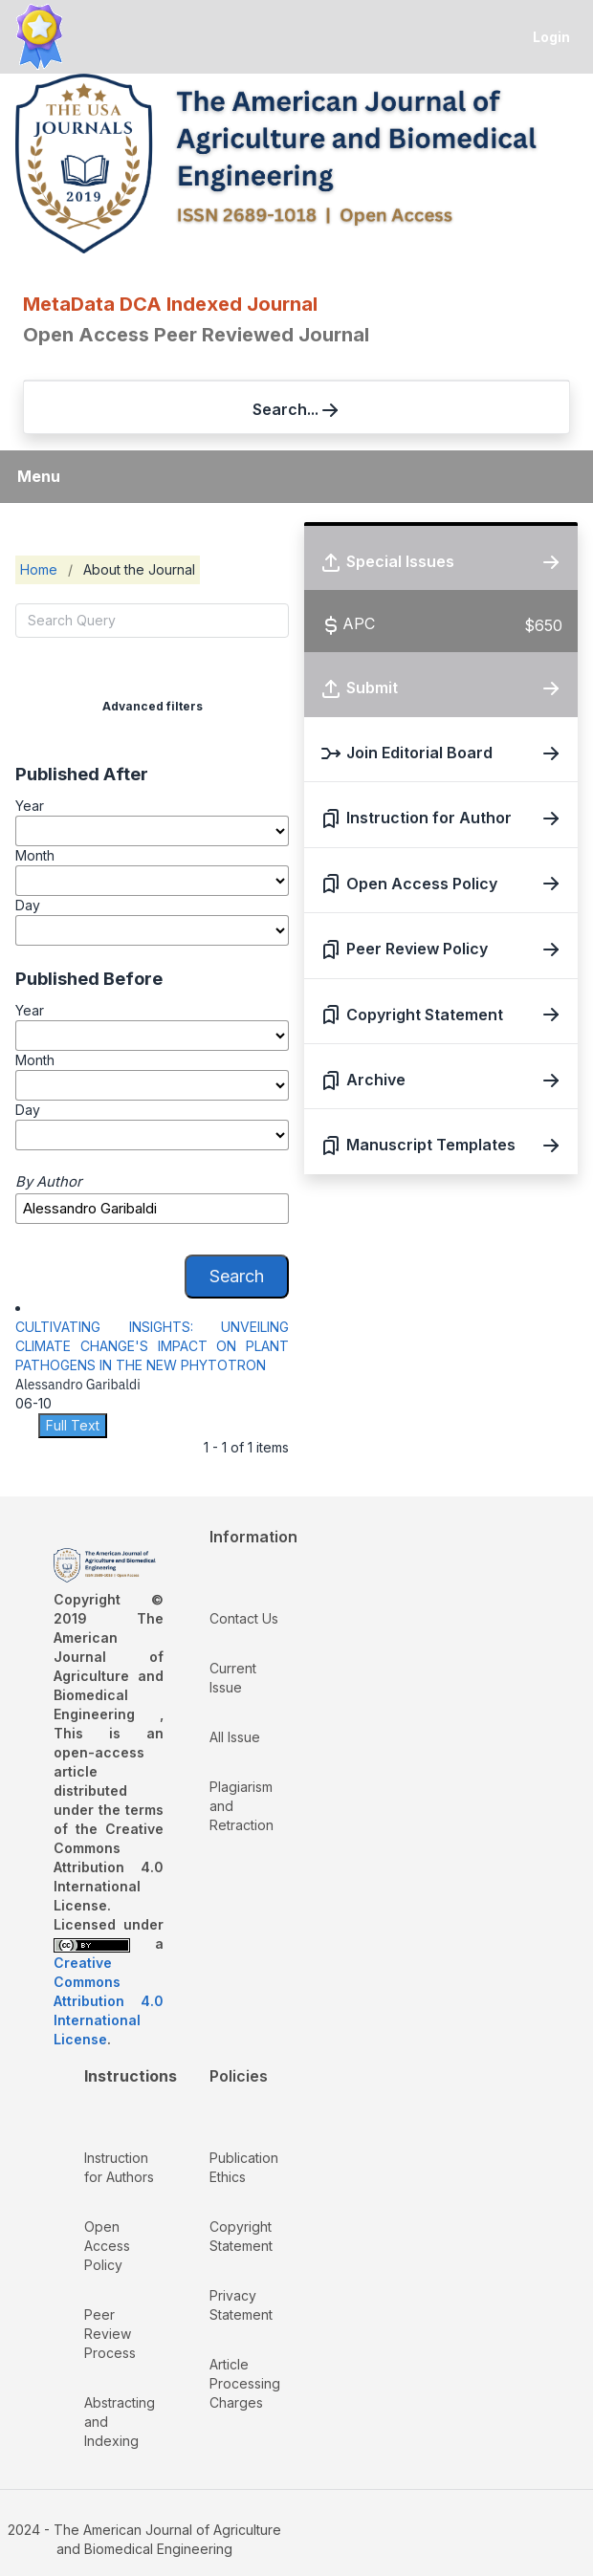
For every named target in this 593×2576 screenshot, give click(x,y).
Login (551, 37)
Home (38, 569)
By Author (48, 1181)
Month (35, 855)
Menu (38, 476)
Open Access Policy (107, 2245)
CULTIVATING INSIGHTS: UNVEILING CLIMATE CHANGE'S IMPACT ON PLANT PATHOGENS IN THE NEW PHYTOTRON (152, 1346)
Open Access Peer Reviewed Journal (196, 334)
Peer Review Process (110, 2333)
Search (236, 1276)
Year (29, 805)
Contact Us (243, 1618)
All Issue (234, 1737)
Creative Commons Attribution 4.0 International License (109, 2000)
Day (27, 905)
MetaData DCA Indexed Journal (170, 304)
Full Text (72, 1425)
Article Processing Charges (244, 2383)
